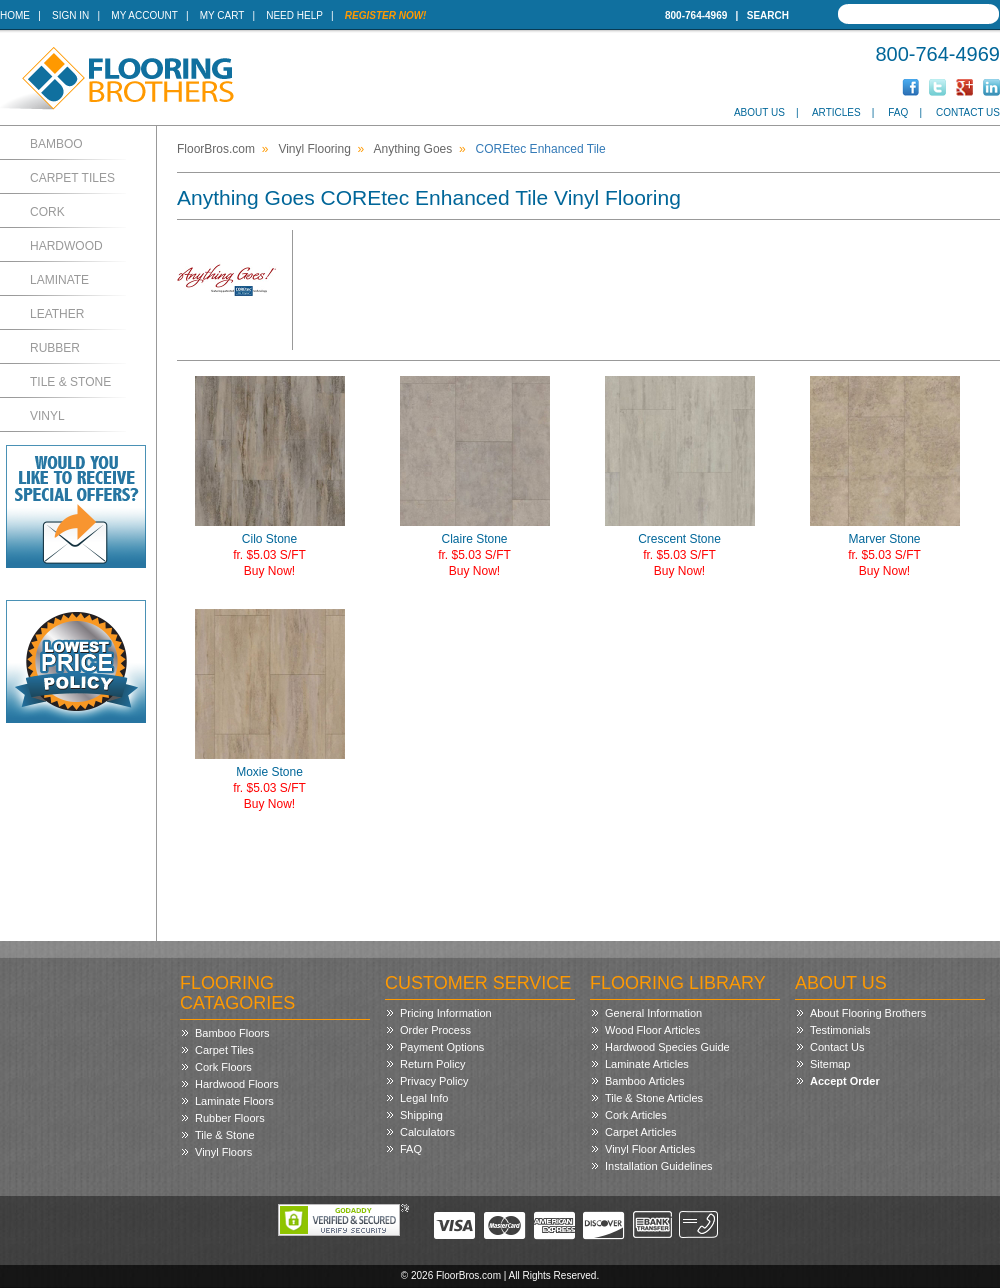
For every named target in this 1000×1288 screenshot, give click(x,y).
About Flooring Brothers (868, 1013)
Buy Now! (269, 571)
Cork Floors (223, 1067)
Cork (47, 212)
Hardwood (66, 246)
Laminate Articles (647, 1064)
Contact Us (968, 112)
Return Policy (432, 1064)
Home (15, 15)
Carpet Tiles (72, 178)
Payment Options (442, 1047)
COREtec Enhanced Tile (541, 149)
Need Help (294, 15)
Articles (836, 112)
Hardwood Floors (237, 1084)
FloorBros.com (216, 149)
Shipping (421, 1115)
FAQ (898, 112)
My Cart (222, 15)
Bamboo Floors (232, 1033)
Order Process (435, 1030)
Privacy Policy (434, 1081)
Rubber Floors (230, 1118)
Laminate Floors (234, 1101)
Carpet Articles (641, 1132)
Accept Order (845, 1081)
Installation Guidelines (659, 1166)
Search (768, 15)
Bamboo (56, 144)
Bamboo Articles (644, 1081)
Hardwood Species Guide (667, 1047)
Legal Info (424, 1098)
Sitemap (830, 1064)
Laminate (59, 280)
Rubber (55, 348)
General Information (653, 1013)
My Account (144, 15)
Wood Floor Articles (652, 1030)
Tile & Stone (70, 382)
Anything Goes (413, 149)
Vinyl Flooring (314, 149)
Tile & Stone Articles (654, 1098)
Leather (57, 314)
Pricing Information (446, 1013)
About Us (759, 112)
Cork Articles (636, 1115)
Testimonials (840, 1030)
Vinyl (47, 416)
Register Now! (386, 15)
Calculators (427, 1132)
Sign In (70, 15)
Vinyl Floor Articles (650, 1149)
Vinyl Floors (223, 1152)
